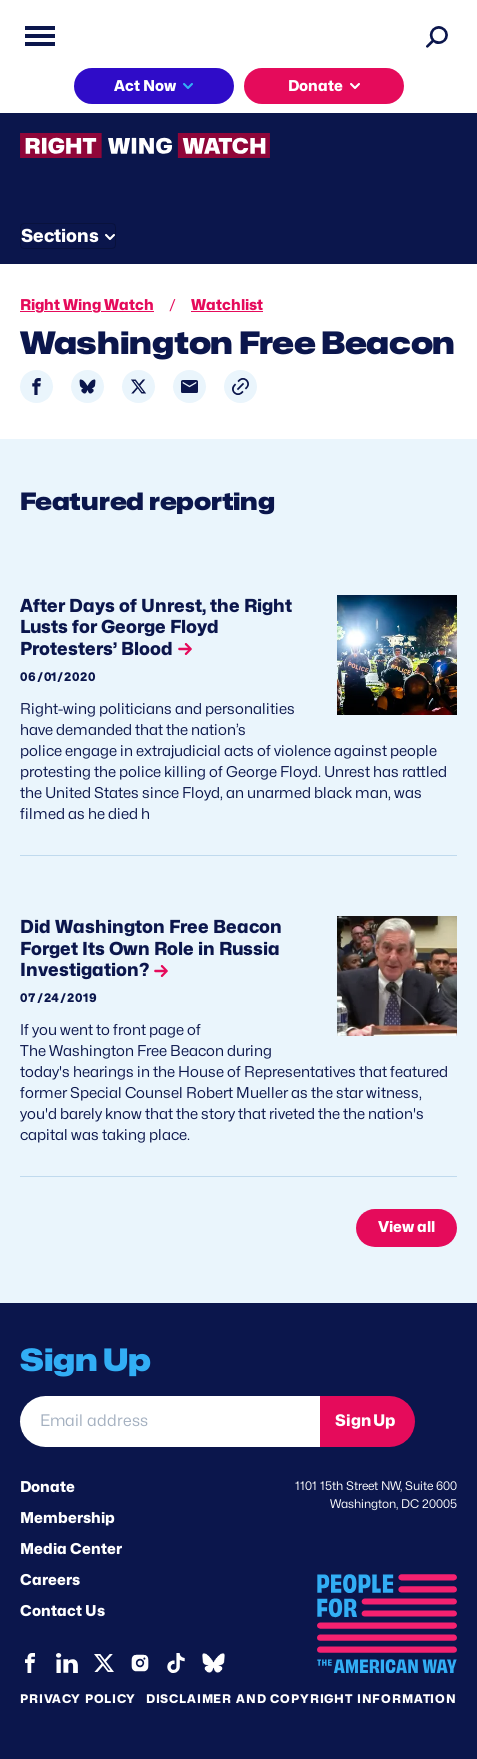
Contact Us (62, 1611)
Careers (50, 1580)
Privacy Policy (78, 1698)
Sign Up (365, 1420)
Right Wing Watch (87, 305)
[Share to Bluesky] (87, 386)
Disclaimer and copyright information (301, 1698)
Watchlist (227, 305)
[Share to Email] (189, 386)
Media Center (71, 1549)
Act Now (145, 86)
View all (406, 1227)
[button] (240, 386)
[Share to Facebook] (36, 386)
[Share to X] (138, 386)
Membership (67, 1518)
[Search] (437, 36)
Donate (315, 86)
